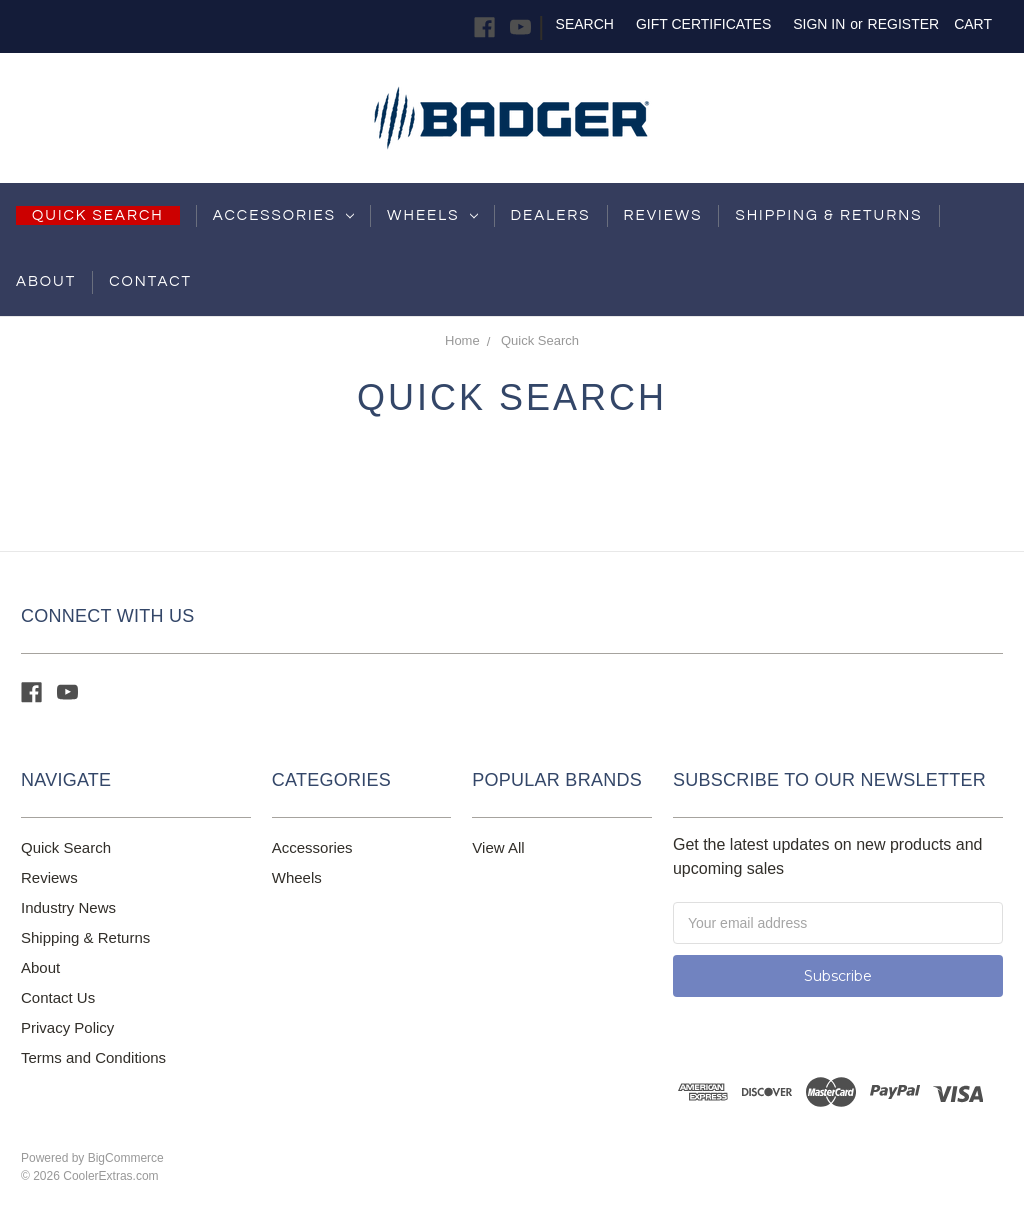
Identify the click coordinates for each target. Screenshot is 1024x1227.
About (46, 281)
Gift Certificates (703, 24)
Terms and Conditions (93, 1057)
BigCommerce (126, 1158)
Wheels (432, 215)
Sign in (819, 24)
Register (904, 24)
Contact (150, 281)
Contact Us (58, 997)
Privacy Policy (67, 1027)
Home (462, 340)
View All (498, 847)
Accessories (283, 215)
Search (585, 24)
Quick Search (540, 340)
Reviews (663, 215)
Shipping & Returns (85, 937)
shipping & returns (828, 215)
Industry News (68, 907)
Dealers (551, 215)
